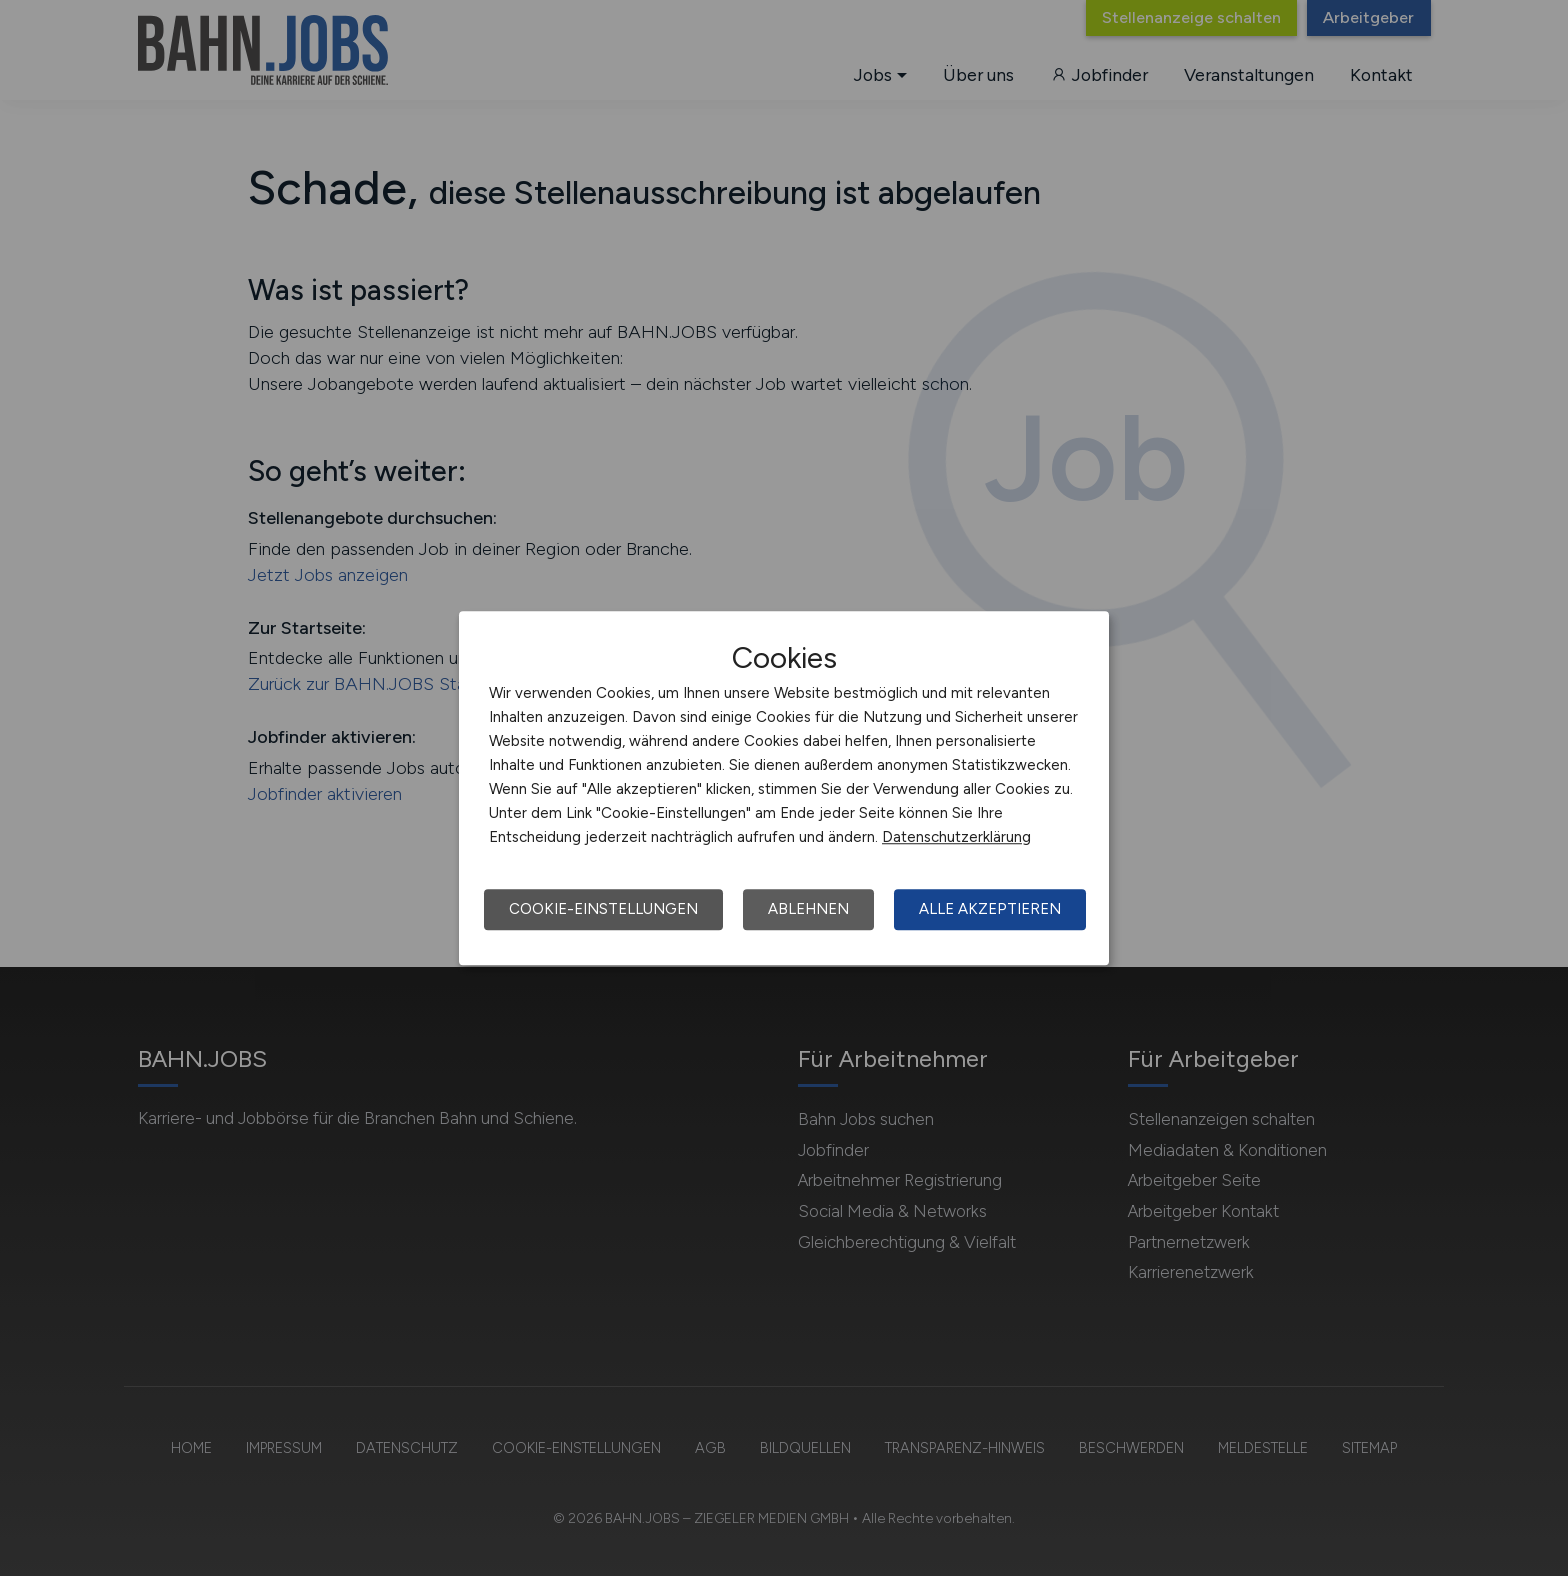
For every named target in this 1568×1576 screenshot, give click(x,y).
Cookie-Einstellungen (603, 909)
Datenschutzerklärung (956, 837)
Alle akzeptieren (990, 909)
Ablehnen (808, 909)
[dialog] (784, 788)
